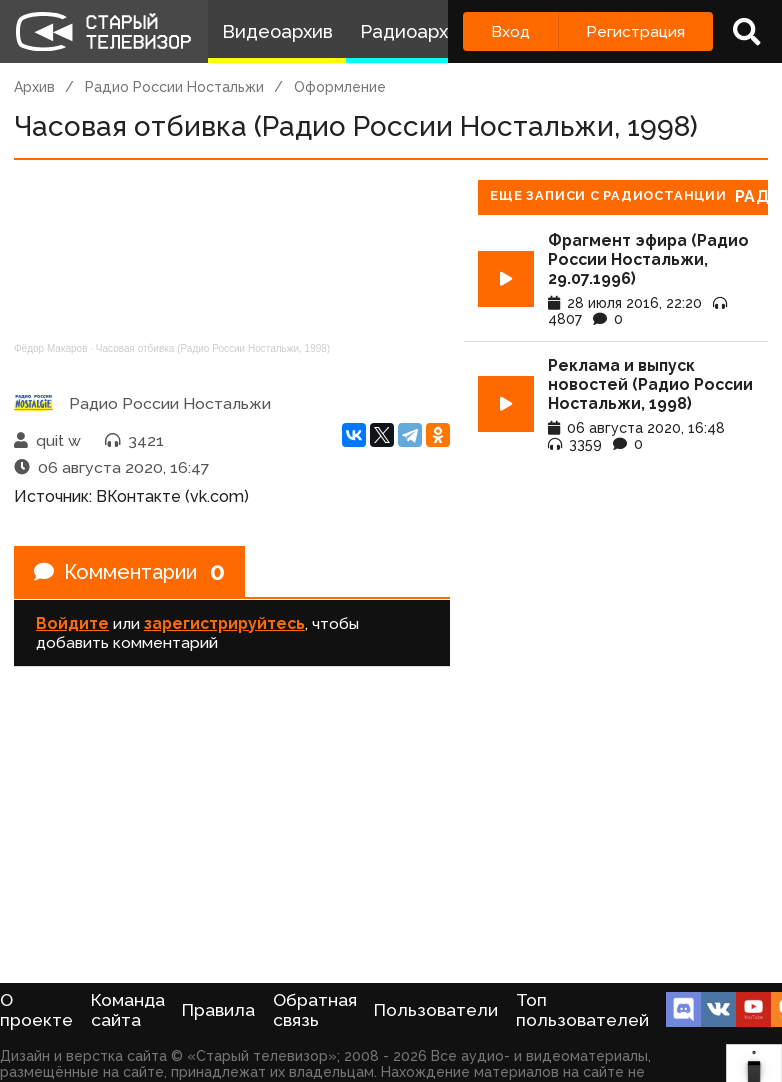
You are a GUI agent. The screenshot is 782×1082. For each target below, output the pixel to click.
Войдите (72, 623)
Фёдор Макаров (51, 348)
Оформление (340, 87)
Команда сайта (128, 1010)
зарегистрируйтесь (224, 623)
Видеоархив (277, 31)
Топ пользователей (582, 1010)
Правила (218, 1010)
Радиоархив (414, 31)
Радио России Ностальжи (174, 87)
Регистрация (635, 31)
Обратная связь (315, 1010)
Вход (510, 31)
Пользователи (436, 1010)
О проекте (36, 1010)
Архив (34, 87)
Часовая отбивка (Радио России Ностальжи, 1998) (213, 348)
